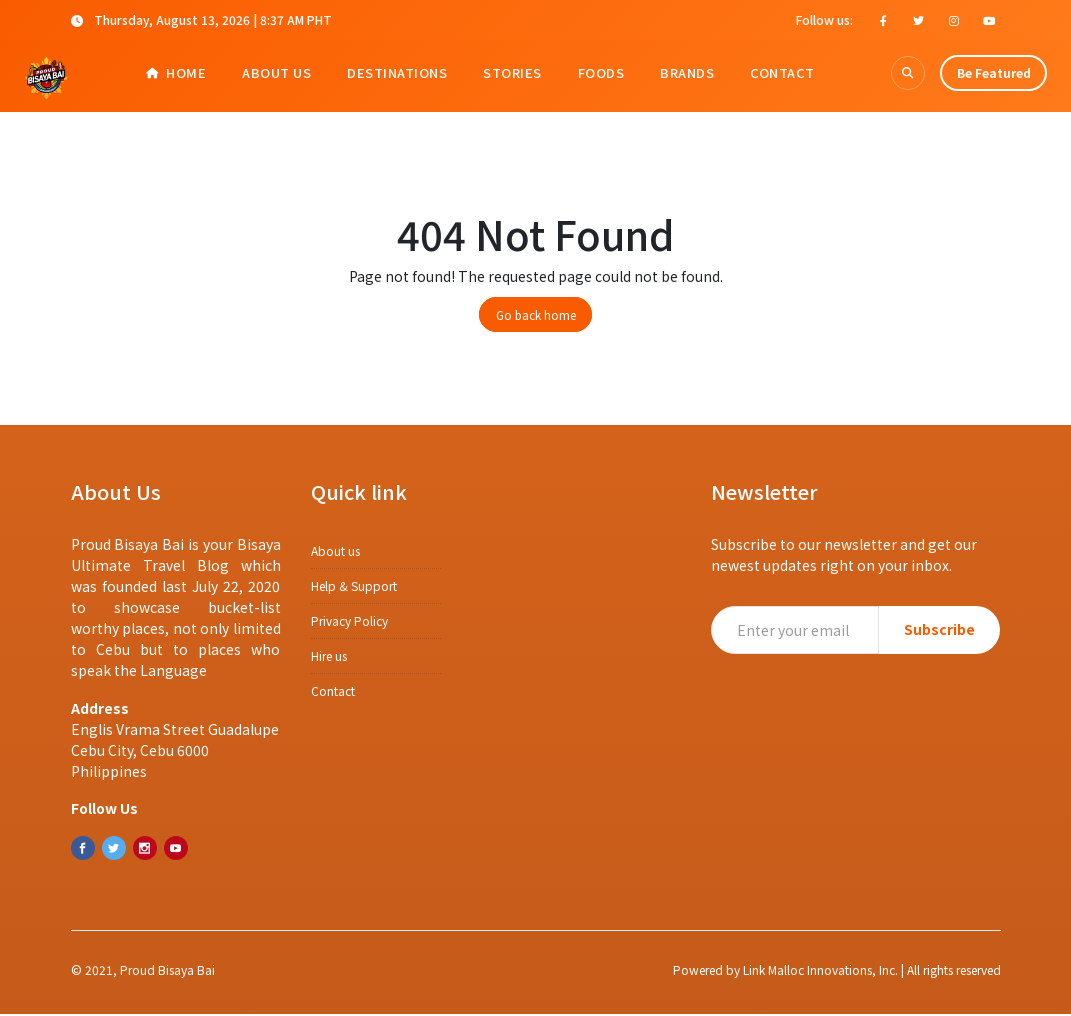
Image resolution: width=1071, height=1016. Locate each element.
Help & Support (354, 587)
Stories (512, 72)
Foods (601, 72)
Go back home (536, 316)
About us (335, 552)
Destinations (397, 72)
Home (176, 72)
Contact (782, 72)
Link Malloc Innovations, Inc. (820, 985)
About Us (276, 72)
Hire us (329, 657)
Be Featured (994, 72)
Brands (687, 72)
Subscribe (939, 631)
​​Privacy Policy (349, 622)
